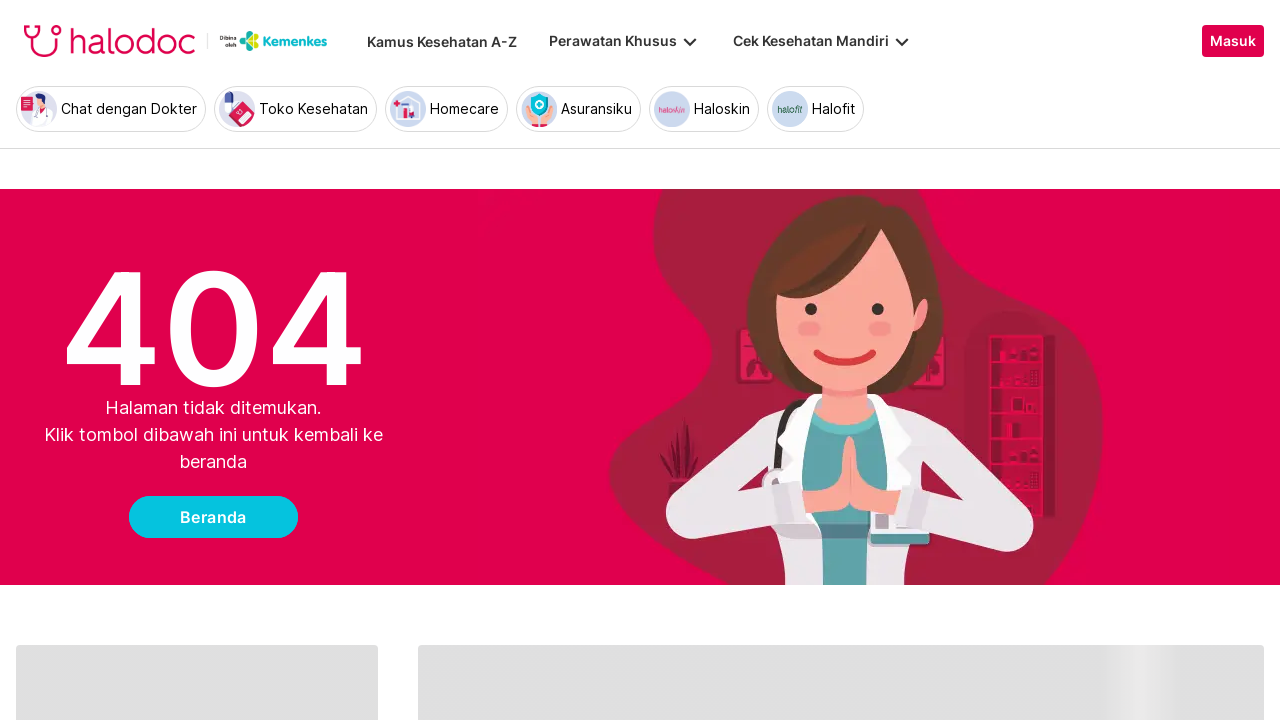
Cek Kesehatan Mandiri (823, 41)
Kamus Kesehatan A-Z (442, 41)
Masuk (1233, 41)
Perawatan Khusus (625, 41)
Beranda (213, 517)
